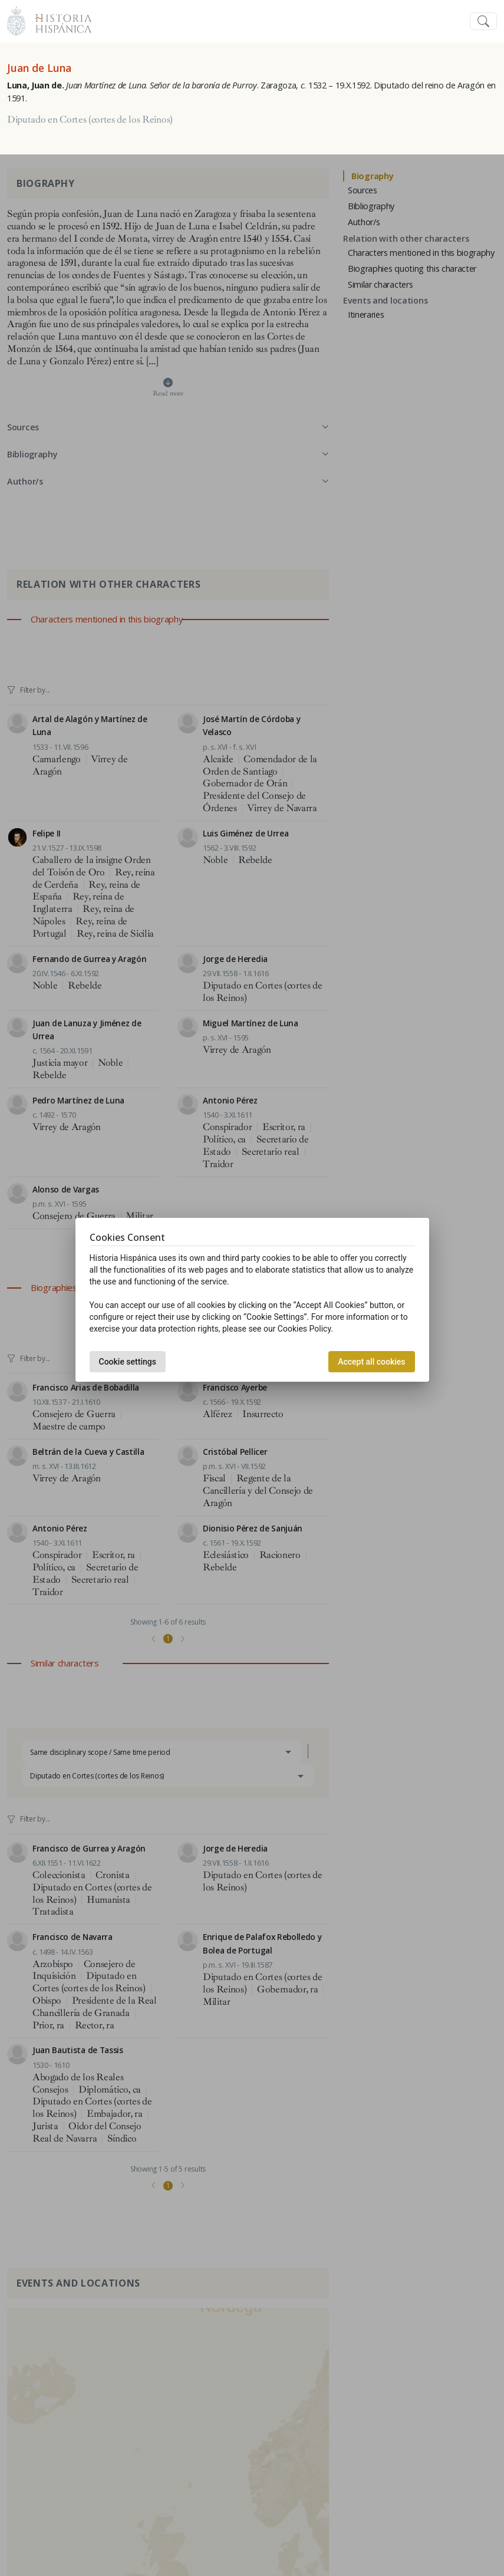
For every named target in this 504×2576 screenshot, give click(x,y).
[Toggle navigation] (483, 21)
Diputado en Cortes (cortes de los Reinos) (90, 120)
